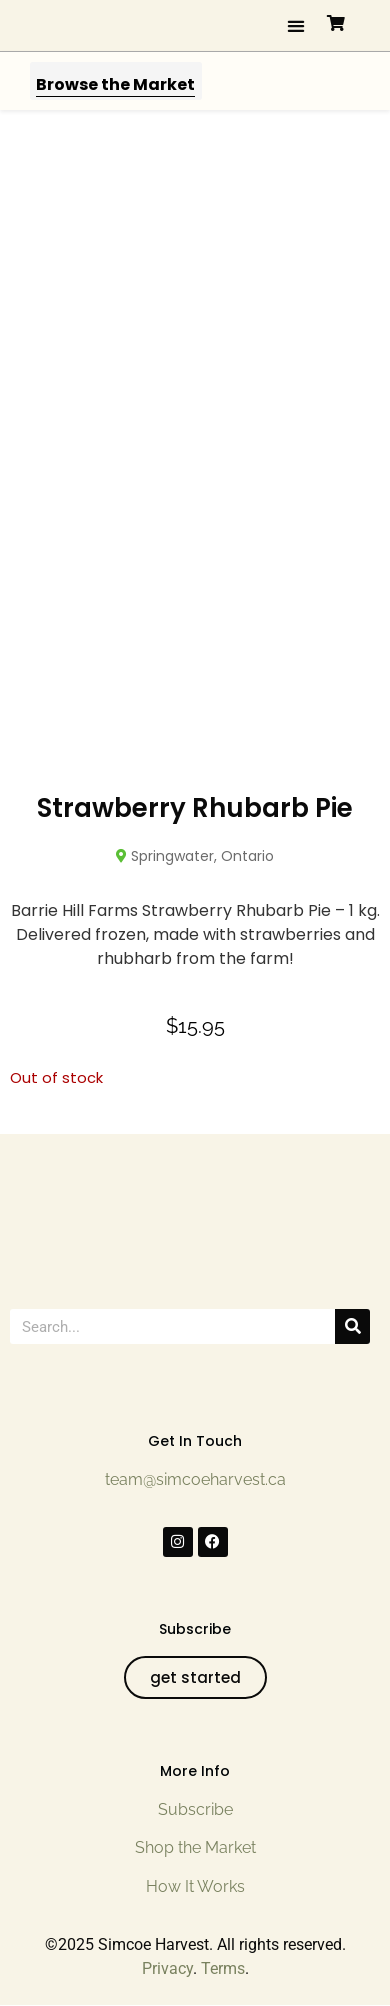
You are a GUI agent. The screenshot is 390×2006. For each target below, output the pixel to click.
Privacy (167, 1968)
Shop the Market (195, 1847)
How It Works (195, 1886)
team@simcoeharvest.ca (195, 1479)
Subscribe (195, 1809)
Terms (223, 1968)
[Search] (352, 1326)
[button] (296, 25)
